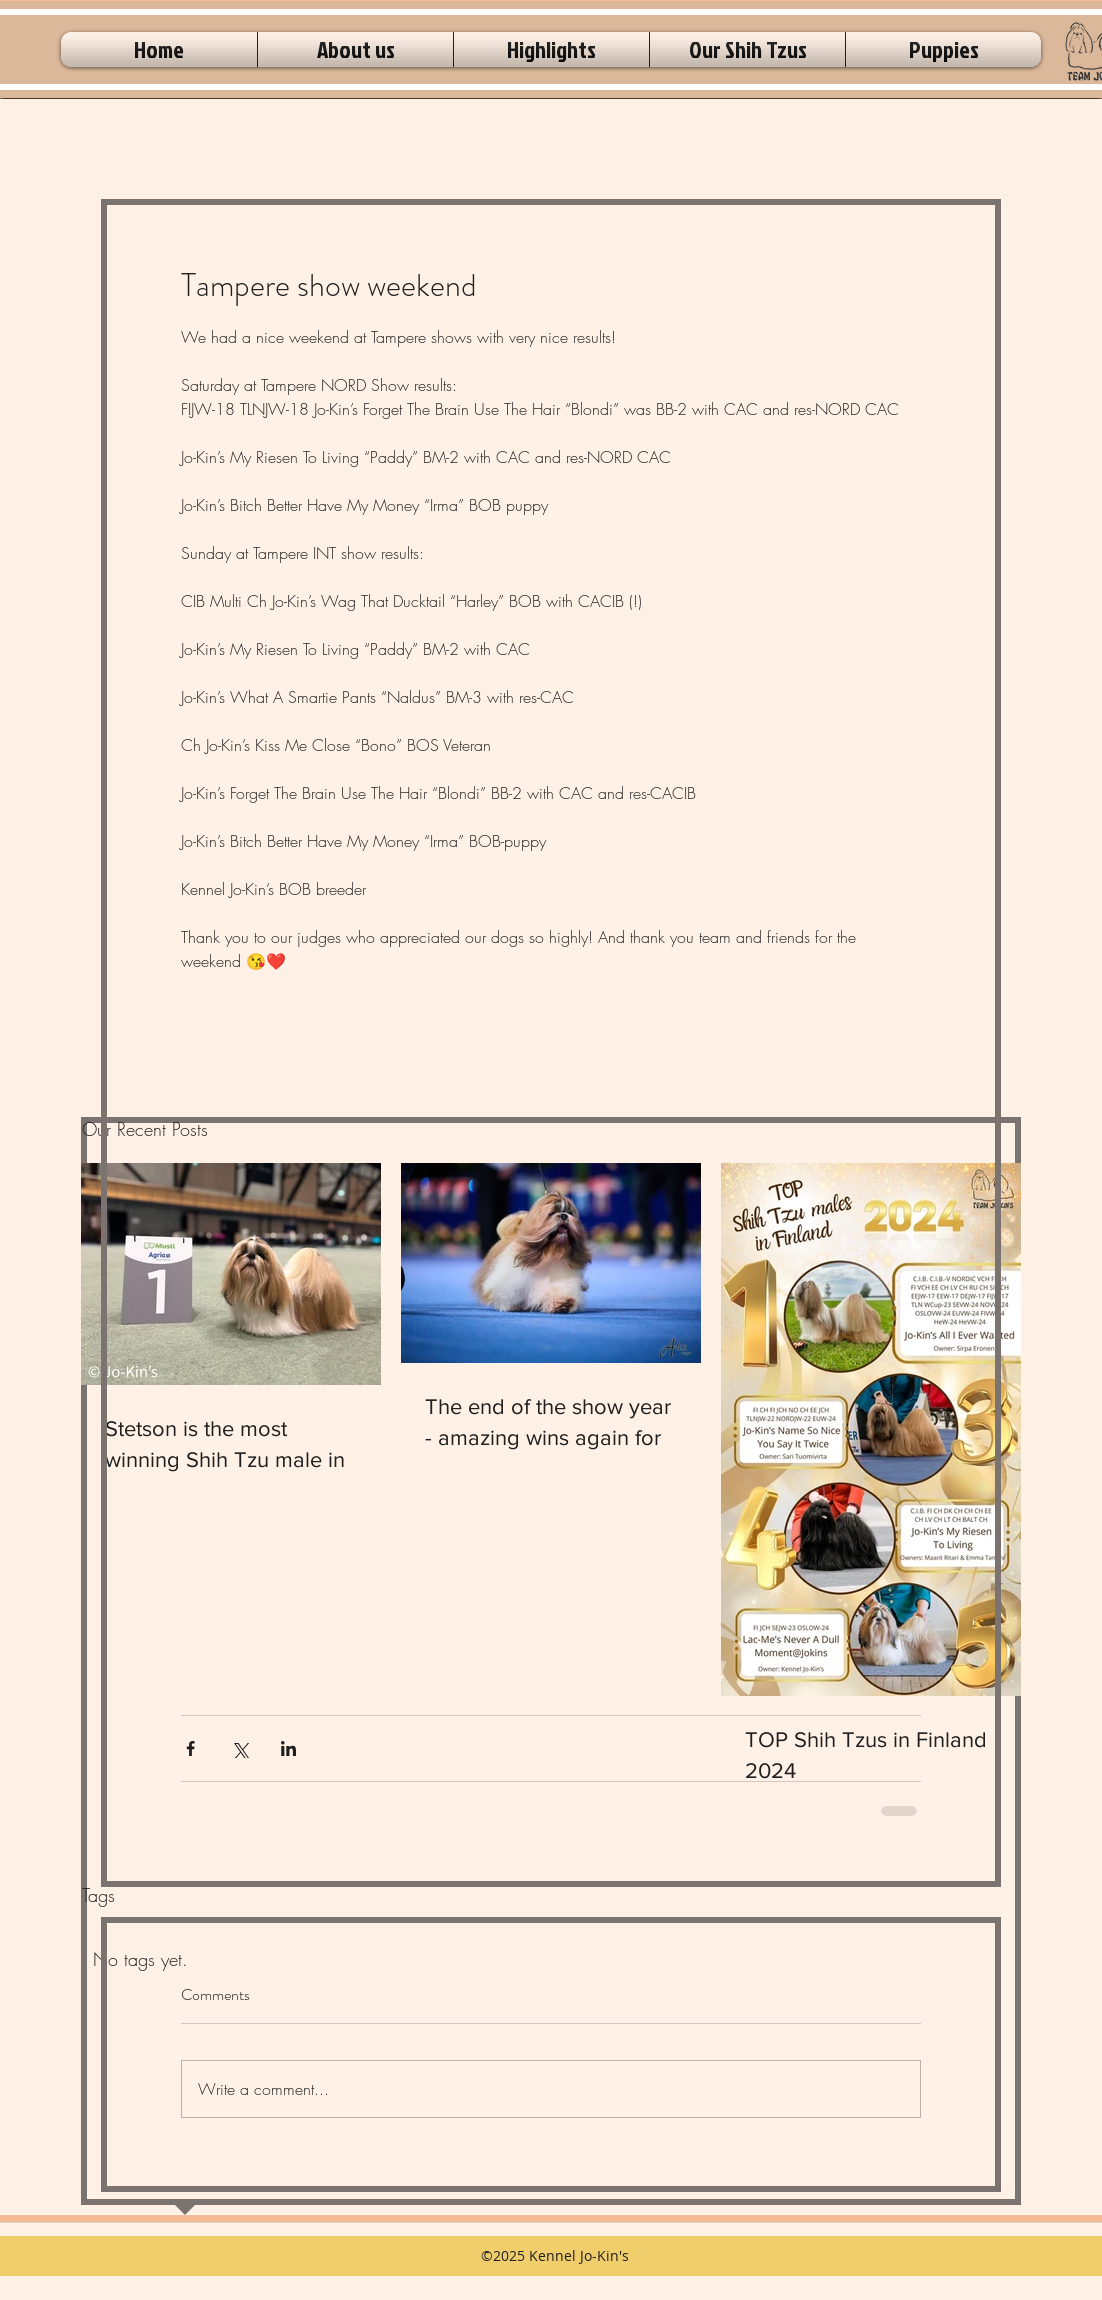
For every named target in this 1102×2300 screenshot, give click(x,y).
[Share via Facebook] (190, 1748)
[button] (355, 49)
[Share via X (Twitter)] (239, 1748)
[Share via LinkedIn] (288, 1748)
